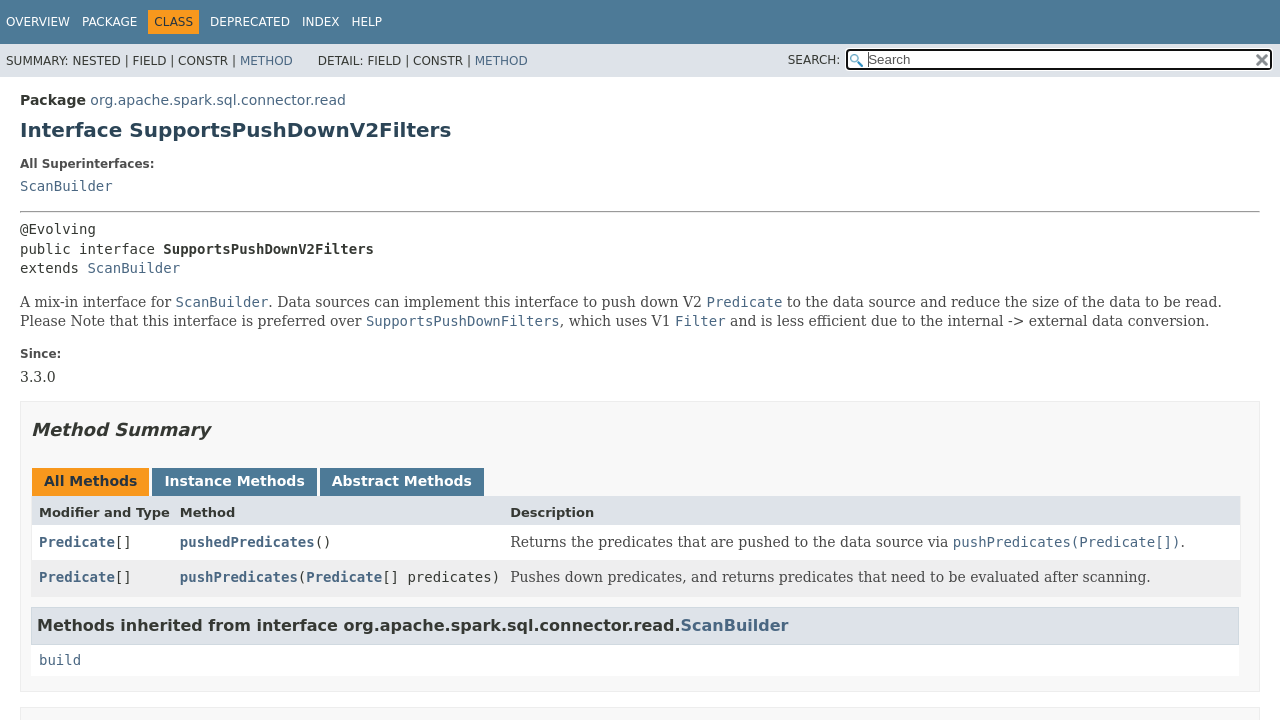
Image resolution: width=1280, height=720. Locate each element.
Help (366, 22)
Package (109, 22)
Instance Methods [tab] (234, 481)
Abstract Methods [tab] (402, 481)
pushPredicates (239, 577)
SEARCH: (814, 60)
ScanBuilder (66, 186)
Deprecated (250, 22)
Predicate (77, 542)
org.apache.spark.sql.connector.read (218, 100)
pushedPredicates (247, 542)
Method (266, 61)
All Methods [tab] (90, 481)
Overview (38, 22)
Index (321, 22)
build (60, 660)
